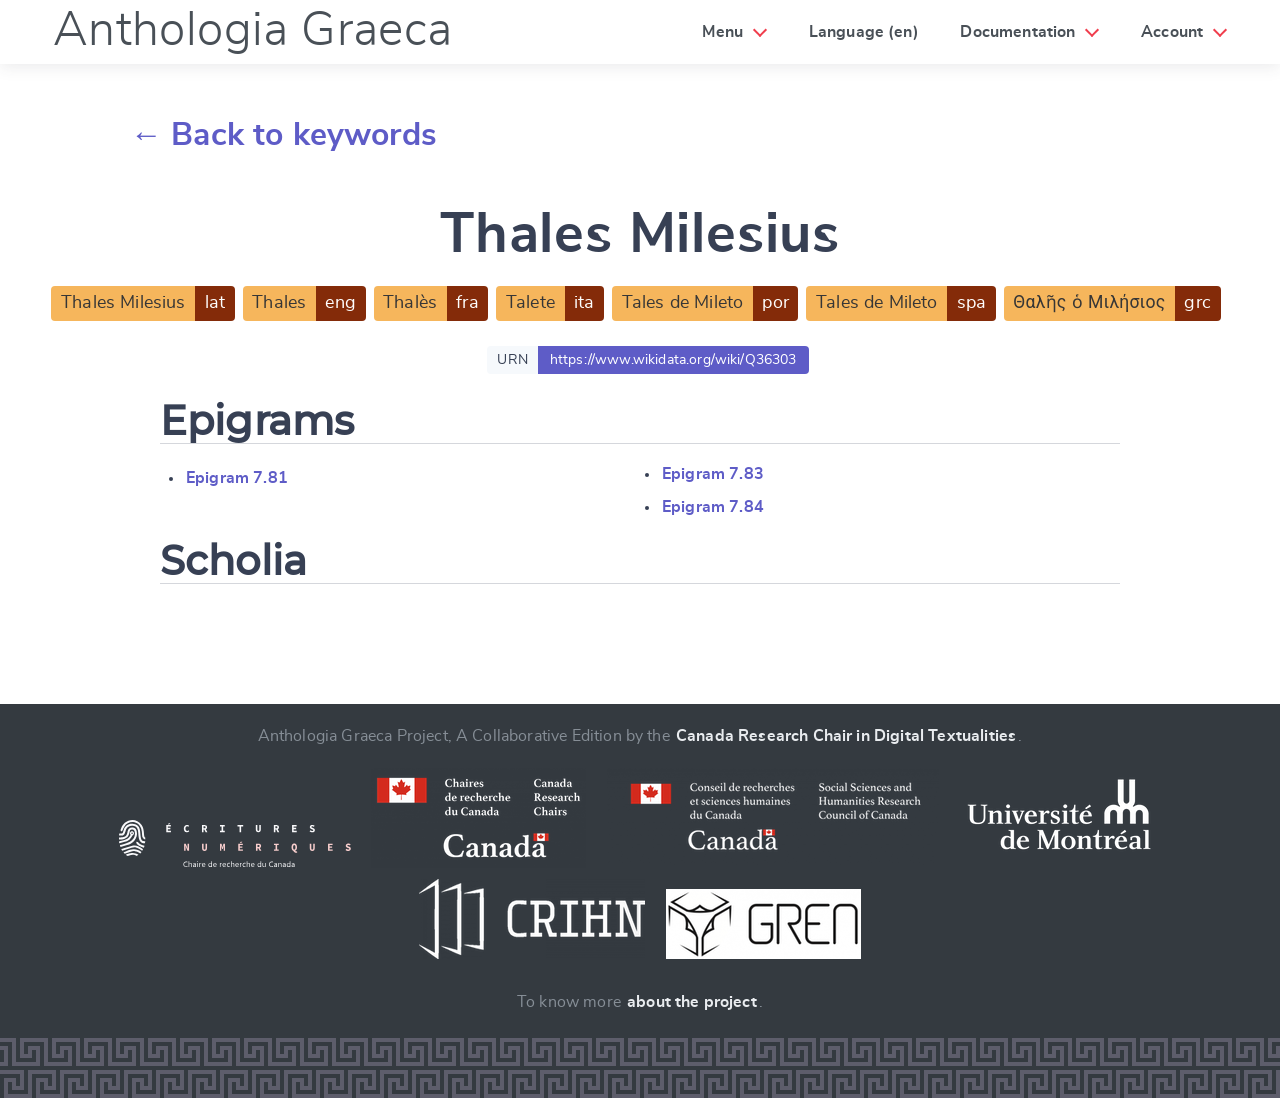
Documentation (1017, 32)
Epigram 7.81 (237, 478)
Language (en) (864, 32)
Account (1172, 32)
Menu (722, 32)
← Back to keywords (283, 135)
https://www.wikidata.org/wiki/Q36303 (673, 360)
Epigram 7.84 (713, 507)
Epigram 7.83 (713, 474)
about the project (692, 1002)
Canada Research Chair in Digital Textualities (846, 736)
